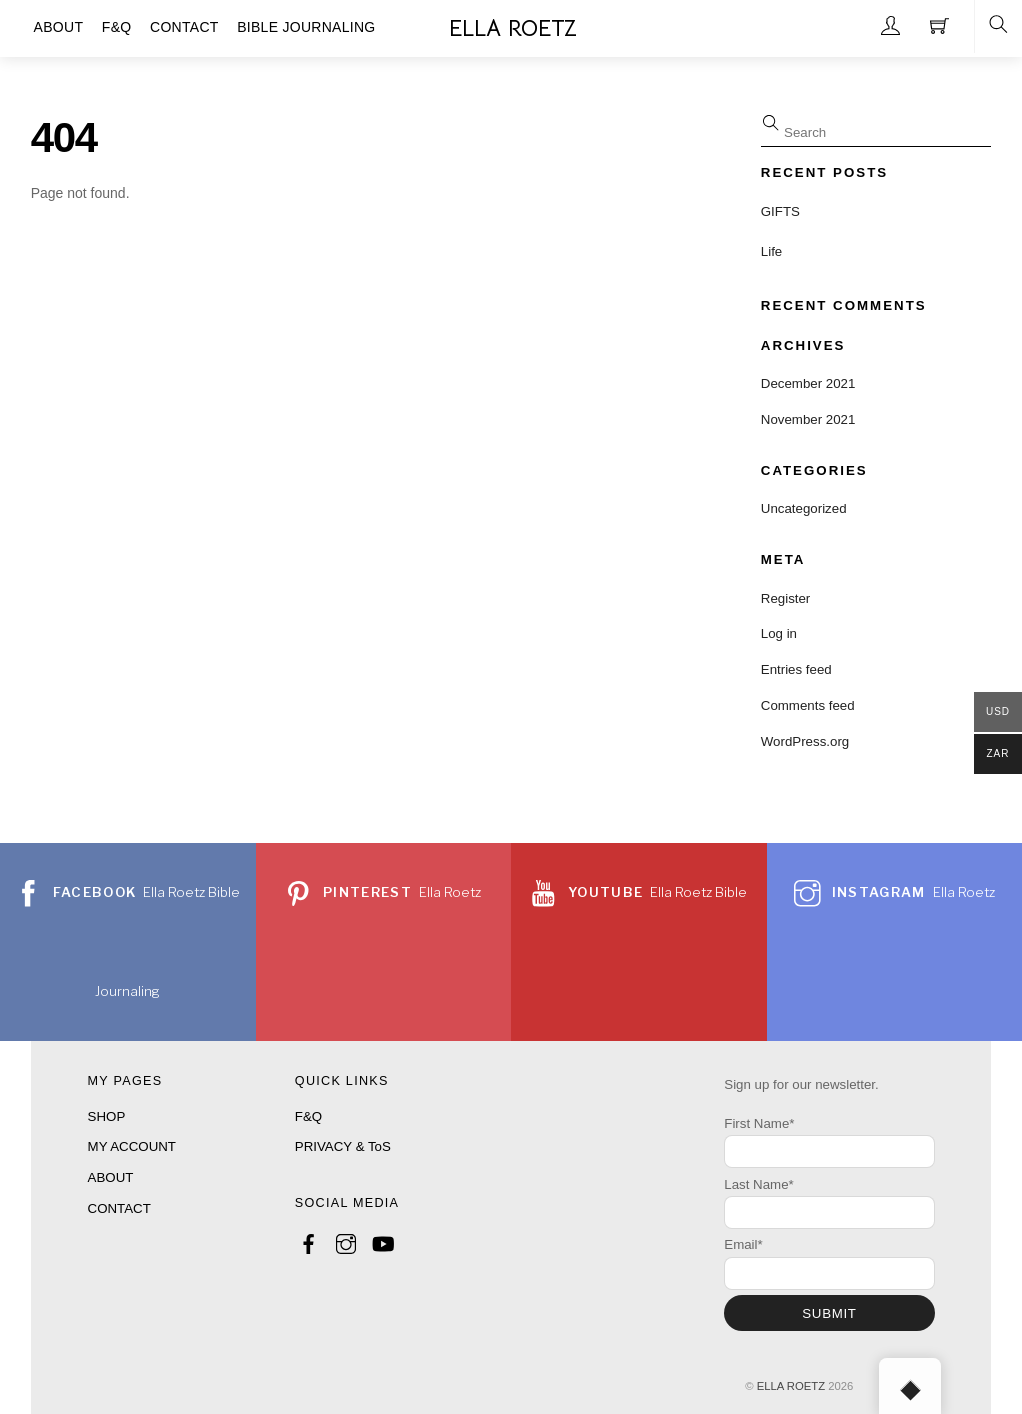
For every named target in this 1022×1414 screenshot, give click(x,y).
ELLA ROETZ (791, 1386)
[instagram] (346, 1240)
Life (771, 251)
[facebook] (309, 1240)
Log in (779, 633)
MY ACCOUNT (132, 1146)
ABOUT (111, 1177)
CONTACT (119, 1208)
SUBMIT (829, 1313)
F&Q (308, 1116)
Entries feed (796, 669)
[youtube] (382, 1240)
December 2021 (808, 383)
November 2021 (808, 419)
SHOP (107, 1116)
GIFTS (780, 211)
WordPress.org (805, 741)
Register (786, 598)
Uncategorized (804, 508)
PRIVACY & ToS (343, 1146)
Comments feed (808, 705)
